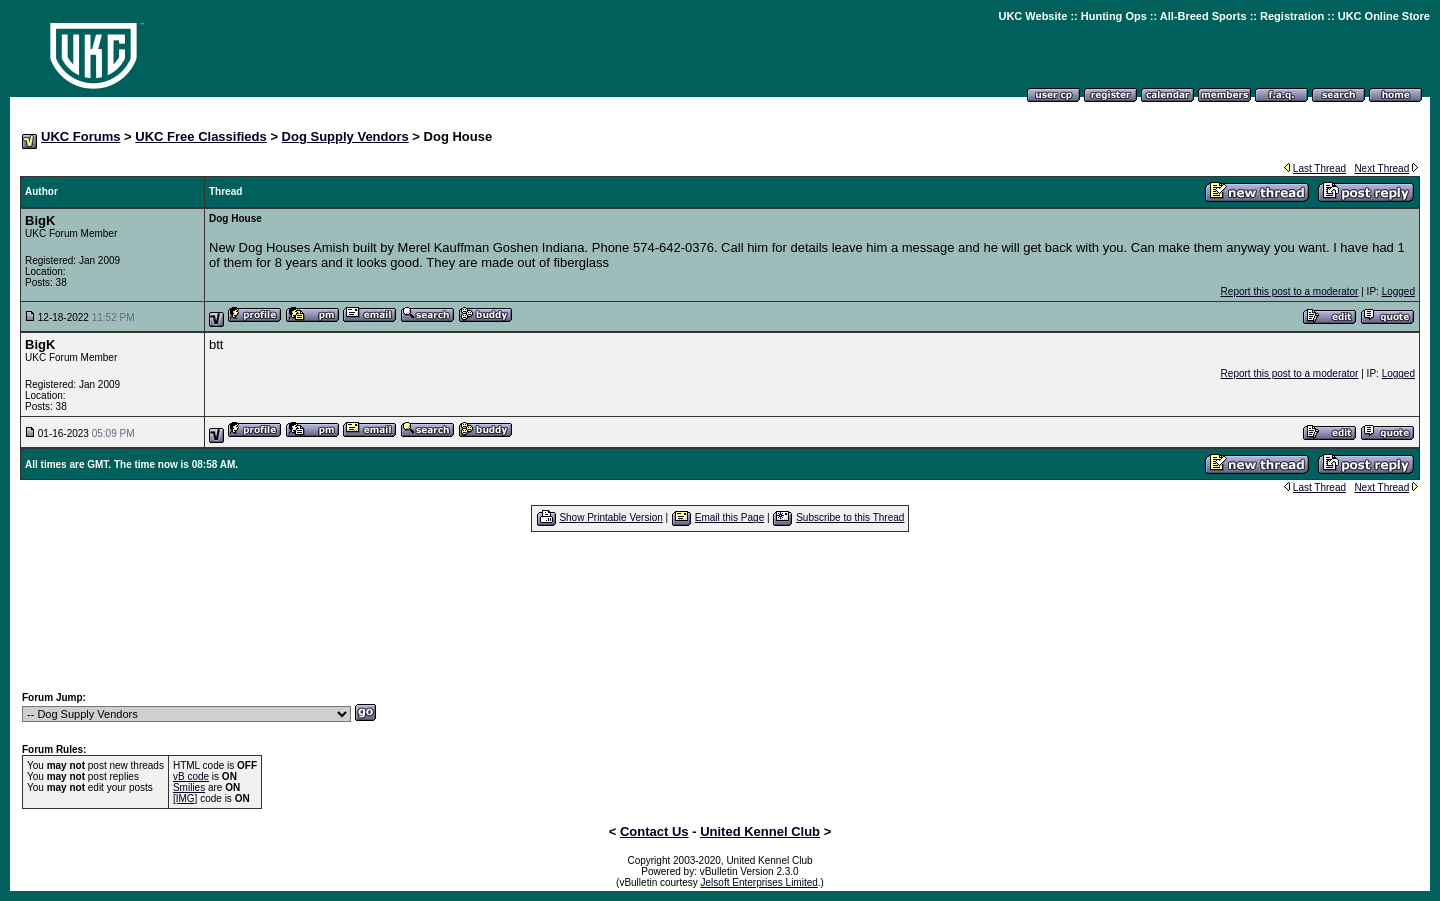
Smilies (189, 787)
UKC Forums (80, 136)
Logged (1398, 291)
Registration (1292, 16)
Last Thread (1319, 168)
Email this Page (729, 517)
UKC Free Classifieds (201, 136)
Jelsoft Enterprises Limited (759, 882)
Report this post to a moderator (1290, 291)
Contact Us (654, 831)
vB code (191, 776)
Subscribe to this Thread (850, 517)
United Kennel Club (760, 831)
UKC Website (1032, 16)
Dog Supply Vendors (345, 136)
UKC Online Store (1384, 16)
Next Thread (1381, 168)
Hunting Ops (1114, 16)
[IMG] (185, 798)
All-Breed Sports (1203, 16)
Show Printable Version (610, 517)
